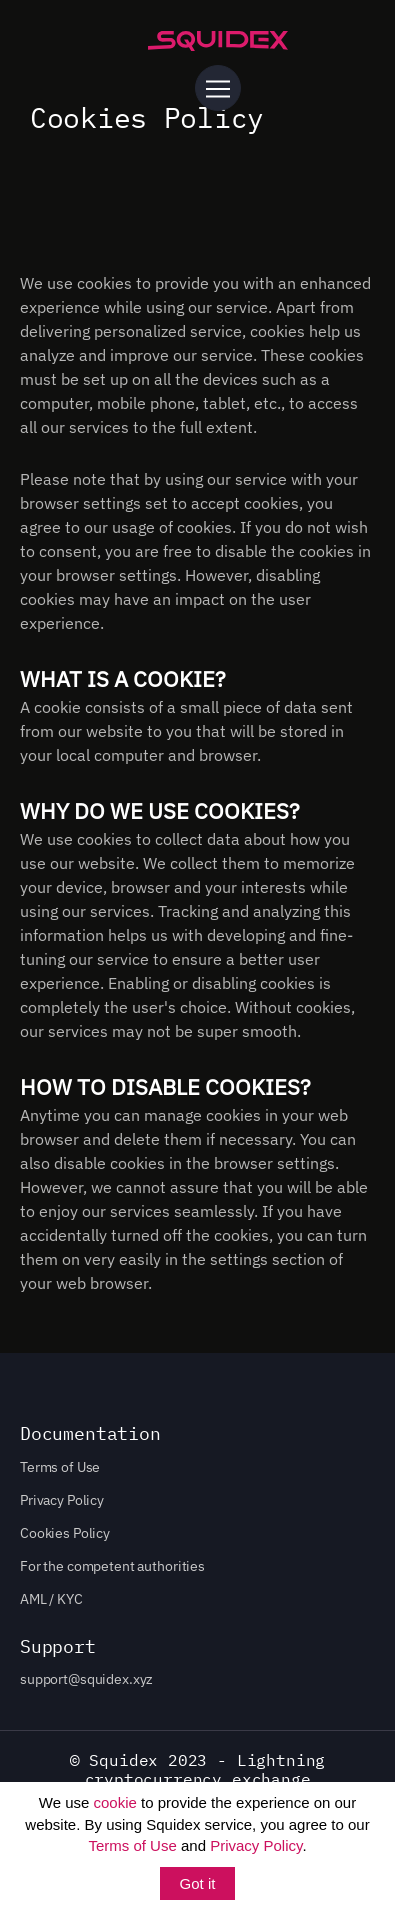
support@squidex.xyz (86, 1679)
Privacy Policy (256, 1845)
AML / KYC (51, 1599)
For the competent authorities (112, 1566)
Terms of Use (132, 1845)
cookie (115, 1802)
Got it (198, 1883)
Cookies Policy (65, 1533)
